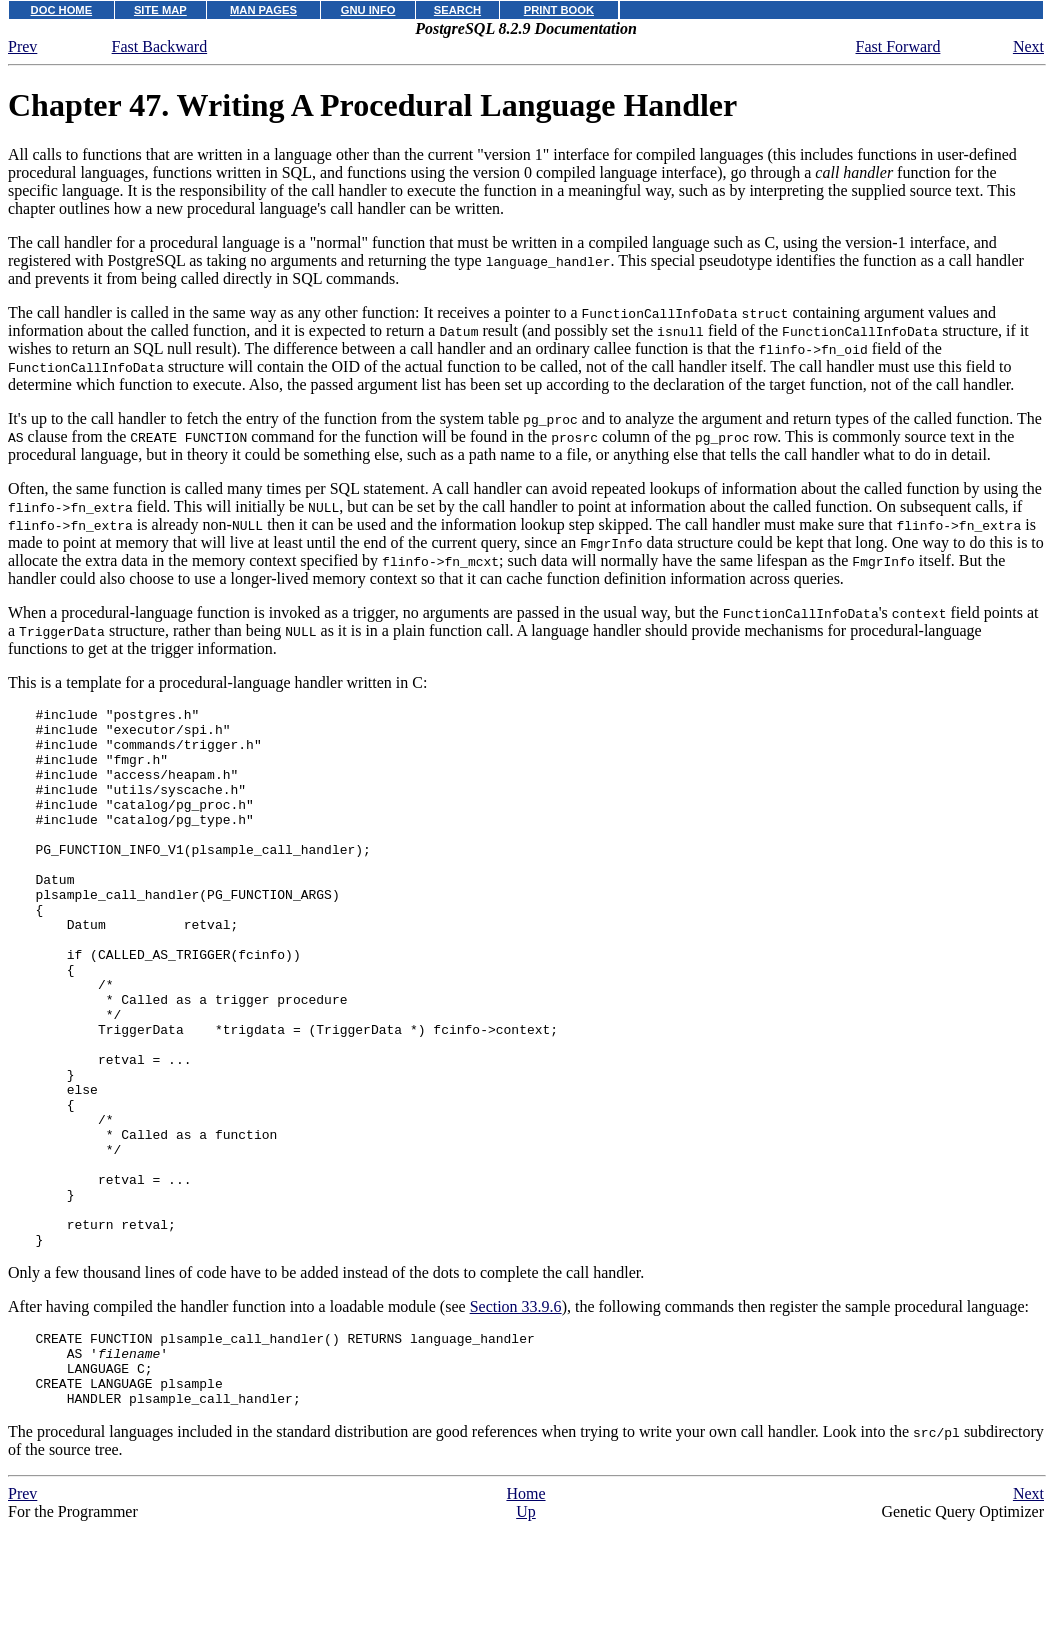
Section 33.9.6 (516, 1414)
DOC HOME (62, 10)
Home (525, 1616)
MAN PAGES (263, 10)
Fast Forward (898, 46)
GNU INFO (368, 10)
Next (1028, 46)
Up (526, 1634)
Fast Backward (160, 46)
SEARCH (457, 10)
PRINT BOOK (559, 10)
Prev (22, 46)
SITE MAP (160, 10)
